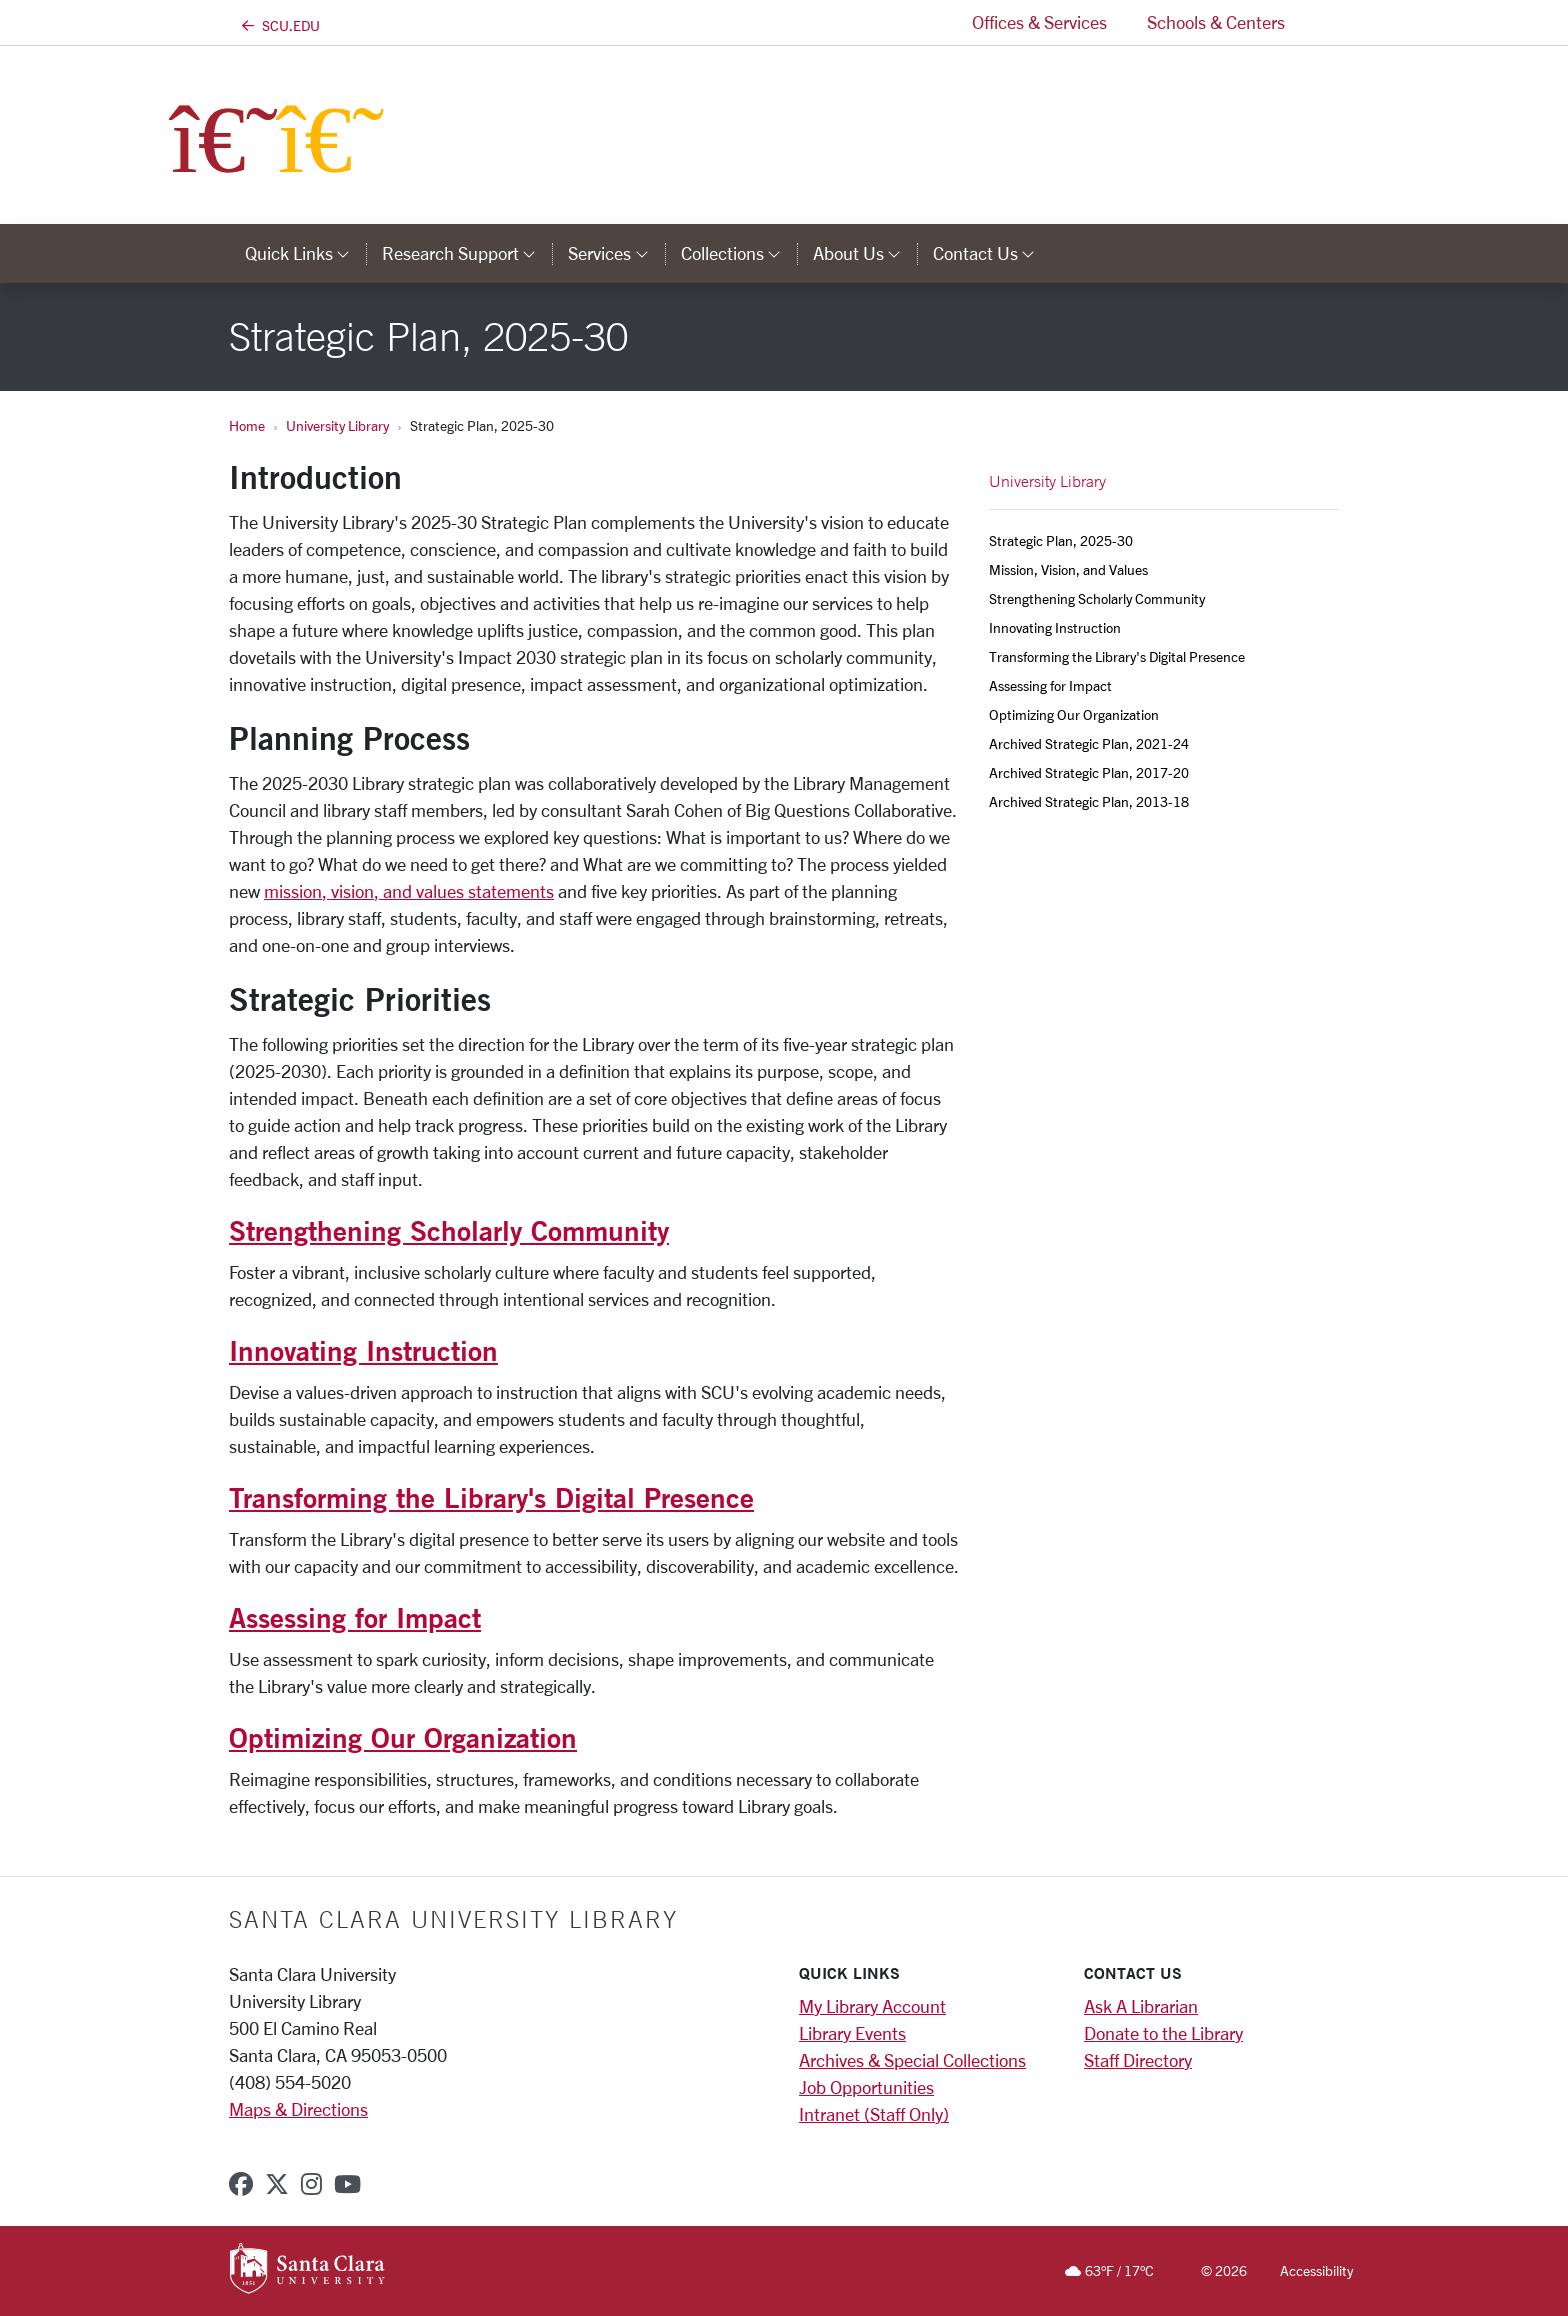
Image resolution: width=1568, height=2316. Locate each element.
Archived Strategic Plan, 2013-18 (1089, 801)
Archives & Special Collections (912, 2060)
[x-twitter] (277, 2184)
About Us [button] (865, 253)
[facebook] (241, 2184)
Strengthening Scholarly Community (449, 1230)
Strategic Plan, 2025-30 (1061, 540)
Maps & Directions (298, 2109)
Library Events (852, 2033)
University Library (337, 425)
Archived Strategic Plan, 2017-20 (1089, 772)
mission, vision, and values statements (409, 891)
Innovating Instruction (363, 1350)
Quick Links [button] (305, 253)
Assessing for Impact (355, 1617)
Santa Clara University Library (453, 1919)
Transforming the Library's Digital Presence (491, 1497)
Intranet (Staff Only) (874, 2114)
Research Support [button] (467, 253)
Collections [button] (739, 253)
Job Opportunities (866, 2087)
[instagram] (311, 2184)
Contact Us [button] (992, 253)
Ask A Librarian (1141, 2006)
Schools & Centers (1216, 22)
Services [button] (616, 253)
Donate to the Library (1163, 2033)
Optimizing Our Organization (403, 1737)
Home (247, 425)
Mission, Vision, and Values (1068, 569)
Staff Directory (1138, 2060)
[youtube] (347, 2184)
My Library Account (872, 2006)
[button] (1322, 22)
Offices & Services (1039, 22)
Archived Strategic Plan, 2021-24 (1089, 743)
